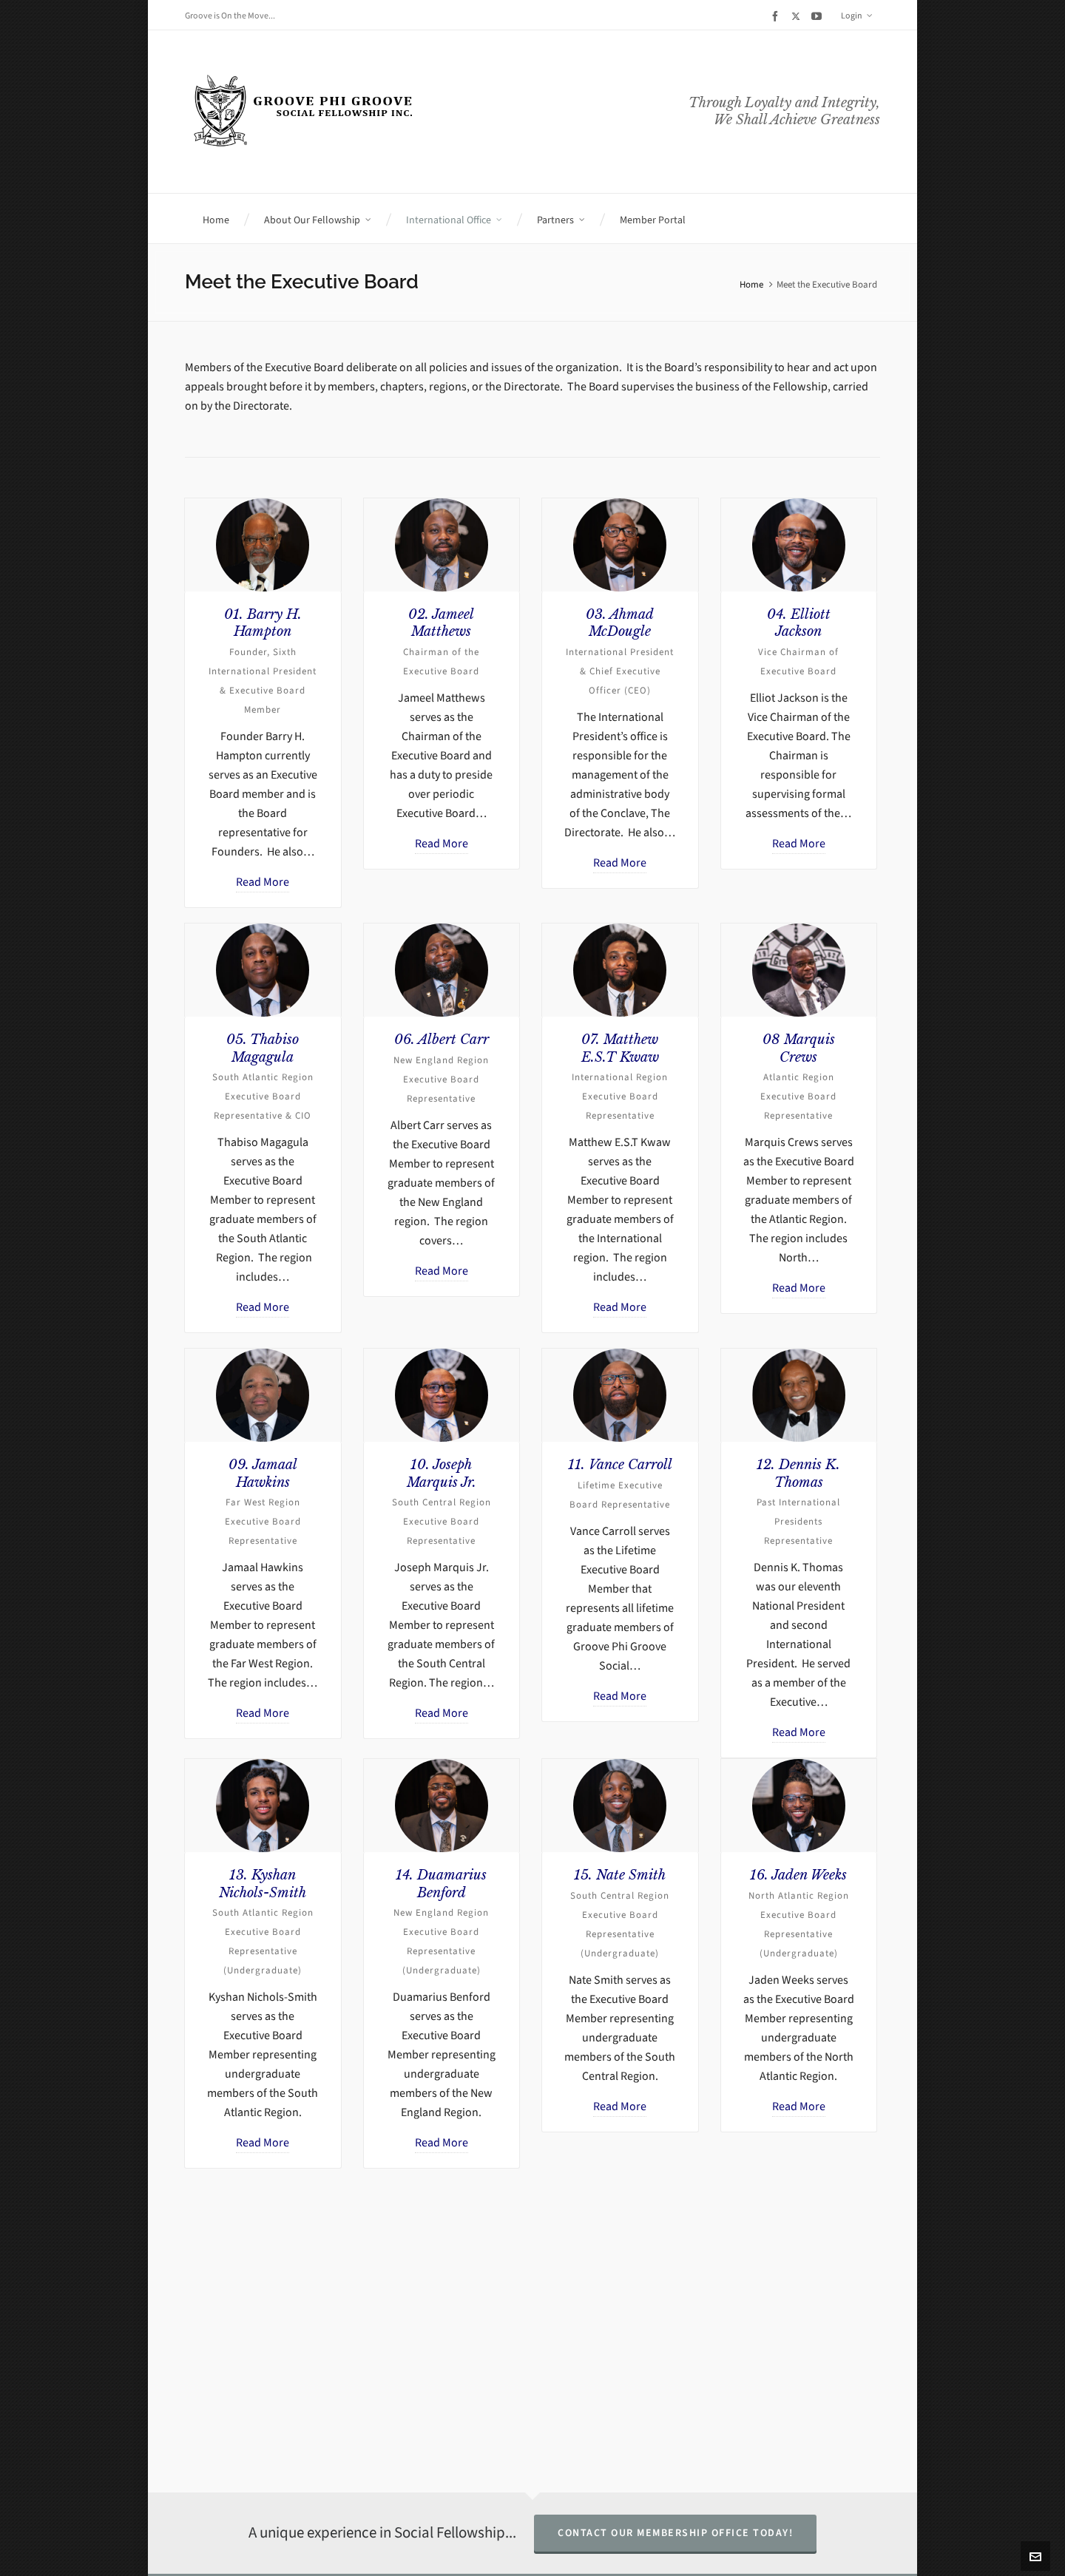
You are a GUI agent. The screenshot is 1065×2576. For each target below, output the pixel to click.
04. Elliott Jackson (799, 623)
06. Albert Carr (441, 1039)
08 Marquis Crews (799, 1048)
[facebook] (777, 16)
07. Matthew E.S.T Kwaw (620, 1048)
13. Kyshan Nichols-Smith (262, 1883)
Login (857, 15)
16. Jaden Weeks (798, 1875)
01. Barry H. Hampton (263, 623)
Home (751, 284)
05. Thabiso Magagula (262, 1048)
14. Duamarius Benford (441, 1883)
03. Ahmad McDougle (620, 623)
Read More (262, 881)
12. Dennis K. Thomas (798, 1473)
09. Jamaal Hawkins (263, 1473)
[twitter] (798, 16)
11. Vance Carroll (620, 1465)
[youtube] (818, 16)
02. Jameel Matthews (441, 623)
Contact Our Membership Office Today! (675, 2533)
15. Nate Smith (620, 1875)
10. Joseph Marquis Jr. (441, 1473)
